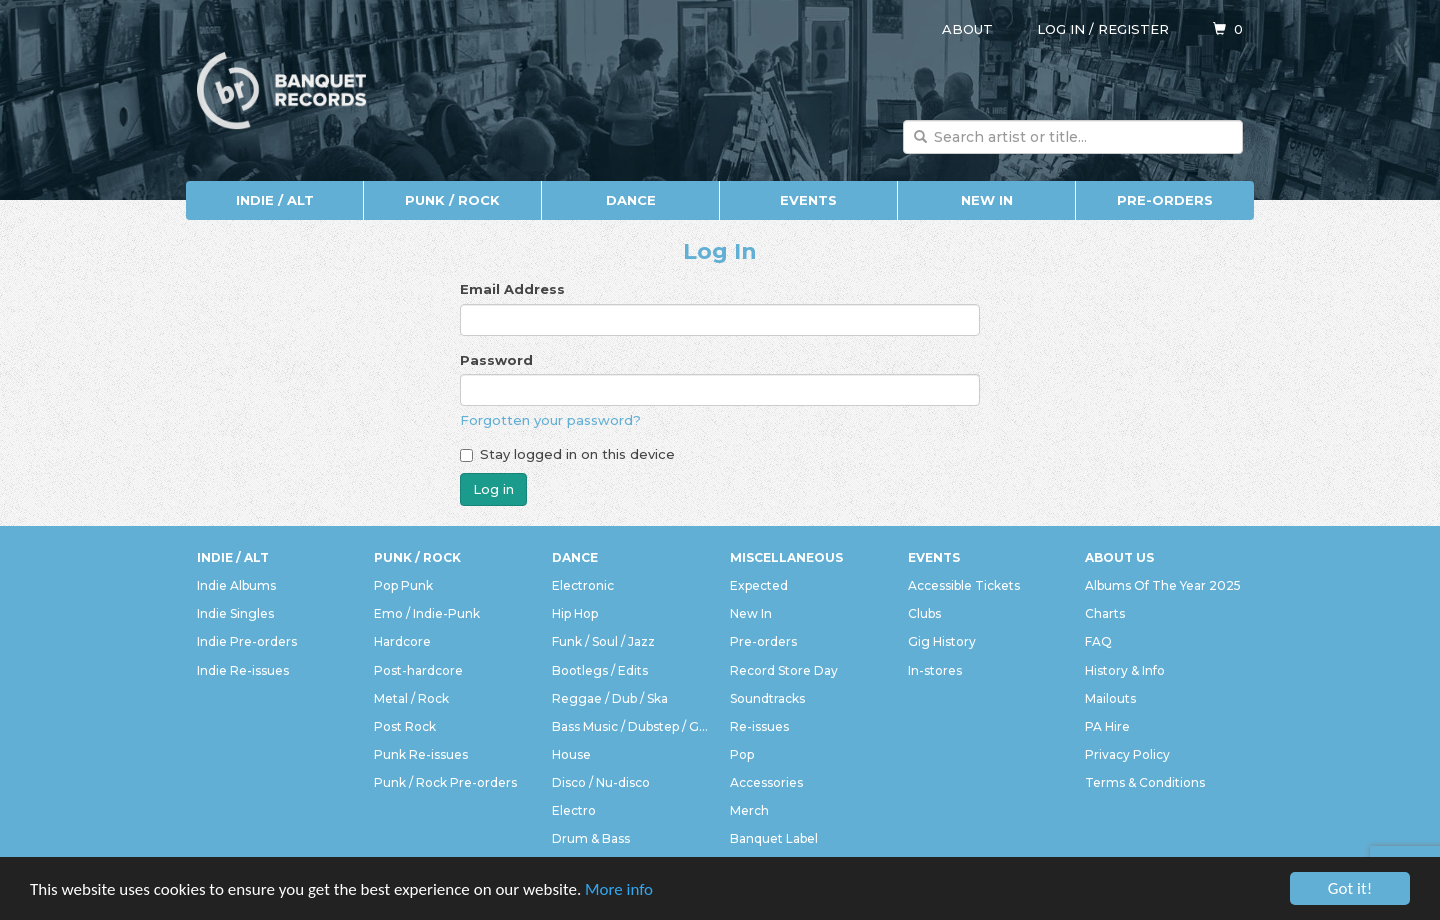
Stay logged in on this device (567, 454)
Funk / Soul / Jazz (603, 641)
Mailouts (1110, 698)
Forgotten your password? (550, 420)
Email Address (512, 289)
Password (496, 360)
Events (808, 200)
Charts (1105, 613)
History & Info (1125, 670)
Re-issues (759, 726)
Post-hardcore (418, 670)
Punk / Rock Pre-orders (445, 782)
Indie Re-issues (243, 670)
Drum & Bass (591, 838)
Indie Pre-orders (247, 641)
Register (1133, 29)
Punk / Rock (452, 200)
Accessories (766, 782)
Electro (574, 810)
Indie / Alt (275, 200)
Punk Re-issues (421, 754)
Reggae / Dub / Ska (610, 698)
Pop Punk (403, 585)
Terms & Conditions (1145, 782)
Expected (759, 585)
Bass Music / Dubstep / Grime (631, 726)
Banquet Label (774, 838)
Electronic (583, 585)
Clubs (924, 613)
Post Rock (405, 726)
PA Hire (1107, 726)
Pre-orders (1165, 200)
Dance (631, 200)
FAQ (1098, 641)
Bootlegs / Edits (600, 670)
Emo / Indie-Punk (427, 613)
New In (987, 200)
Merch (749, 810)
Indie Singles (235, 613)
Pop (742, 754)
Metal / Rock (411, 698)
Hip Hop (575, 613)
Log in (1061, 29)
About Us (1119, 557)
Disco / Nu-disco (601, 782)
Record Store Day (784, 670)
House (571, 754)
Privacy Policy (1127, 754)
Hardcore (402, 641)
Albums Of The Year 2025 (1163, 585)
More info (619, 889)
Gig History (942, 641)
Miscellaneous (786, 557)
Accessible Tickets (964, 585)
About (967, 29)
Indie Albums (236, 585)
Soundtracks (767, 698)
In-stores (935, 670)
